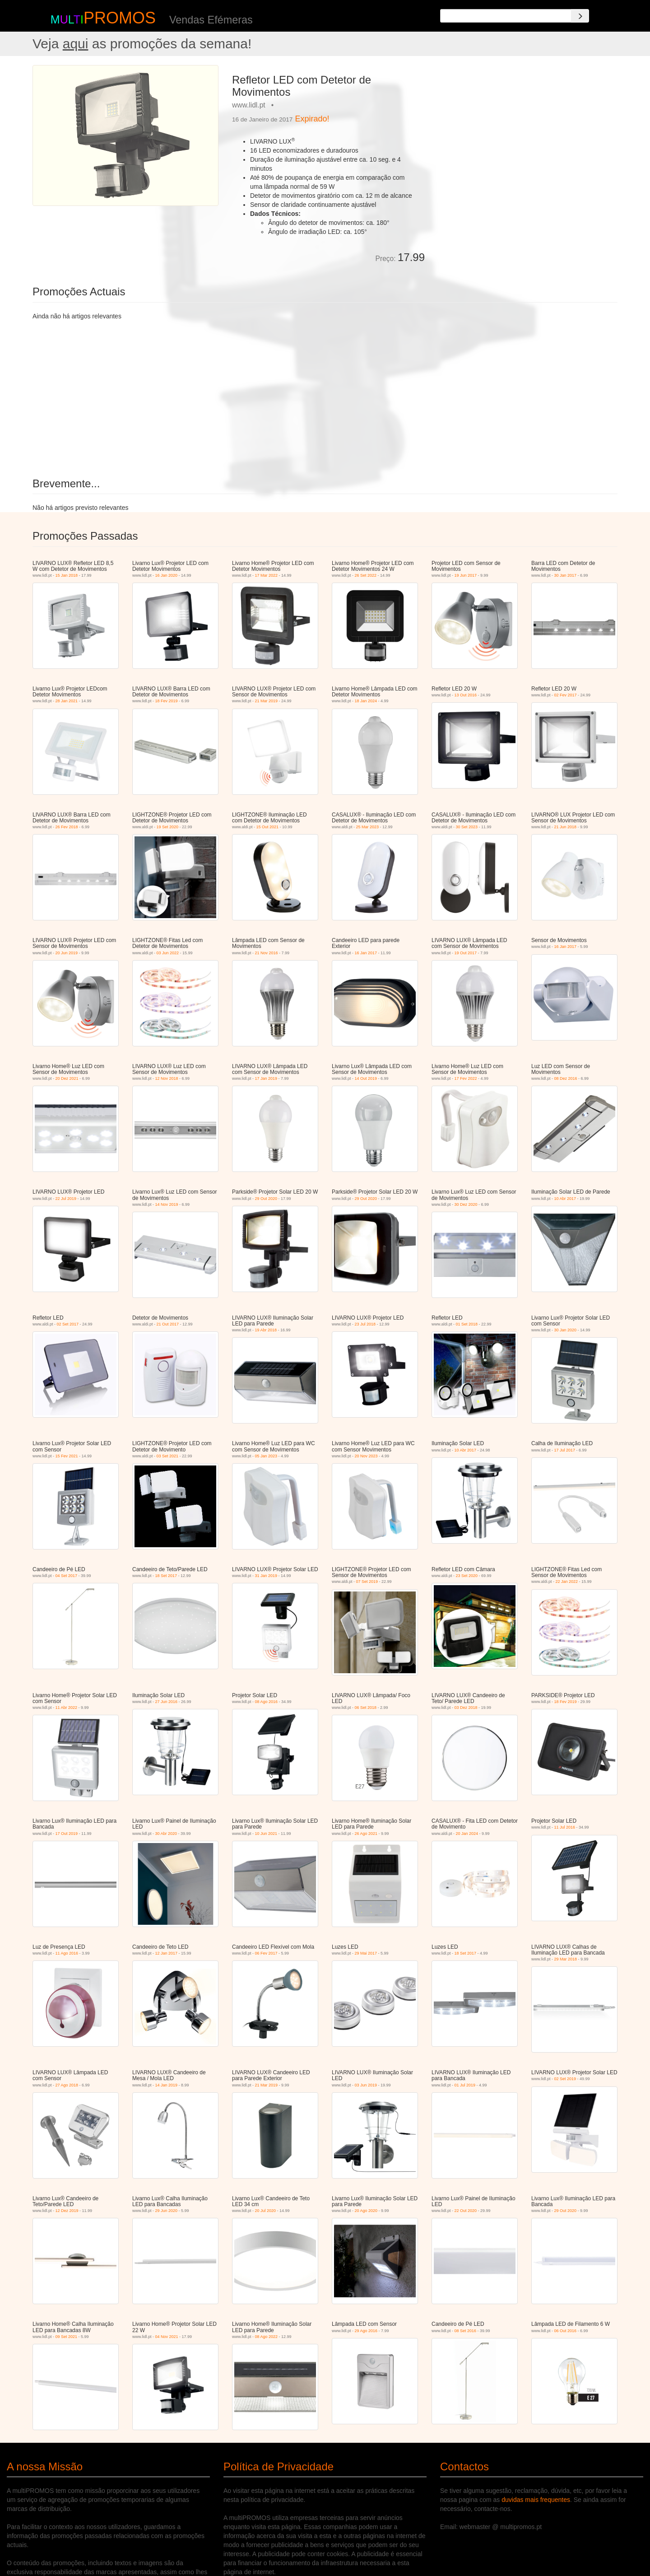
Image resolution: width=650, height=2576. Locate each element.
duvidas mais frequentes (535, 2499)
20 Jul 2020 (265, 2210)
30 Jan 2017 (565, 575)
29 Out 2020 (266, 1198)
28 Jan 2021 (67, 701)
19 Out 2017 (466, 953)
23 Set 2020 (467, 1575)
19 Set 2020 (168, 827)
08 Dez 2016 (565, 1078)
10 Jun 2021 (266, 1833)
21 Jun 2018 (565, 827)
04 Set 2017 (67, 1575)
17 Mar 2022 (266, 575)
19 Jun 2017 (466, 575)
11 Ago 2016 (67, 1953)
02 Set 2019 (565, 2079)
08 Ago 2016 (266, 1701)
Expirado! (312, 118)
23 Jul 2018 (365, 1324)
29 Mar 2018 (565, 1959)
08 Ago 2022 (266, 2336)
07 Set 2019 (367, 1581)
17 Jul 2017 (565, 1450)
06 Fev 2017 (266, 1953)
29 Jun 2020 (166, 2210)
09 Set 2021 (67, 2336)
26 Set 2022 (366, 575)
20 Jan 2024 (467, 1833)
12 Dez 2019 (67, 2210)
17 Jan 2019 (266, 1078)
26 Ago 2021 (366, 1833)
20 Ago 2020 (366, 2210)
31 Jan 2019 (266, 1575)
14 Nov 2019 (166, 1204)
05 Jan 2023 (266, 1456)
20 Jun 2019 (67, 953)
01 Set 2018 (467, 1324)
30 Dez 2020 (466, 1204)
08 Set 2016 (466, 2331)
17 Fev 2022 (466, 1078)
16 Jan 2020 (166, 575)
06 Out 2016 (565, 2331)
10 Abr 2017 (565, 1198)
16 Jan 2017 (366, 953)
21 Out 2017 (168, 1324)
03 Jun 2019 (366, 2085)
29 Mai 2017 (366, 1953)
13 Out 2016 (466, 695)
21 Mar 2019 (266, 701)
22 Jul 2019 (66, 1198)
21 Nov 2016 (266, 953)
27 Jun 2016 (166, 1701)
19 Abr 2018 (266, 1330)
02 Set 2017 (68, 1324)
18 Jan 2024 (366, 701)
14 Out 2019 (366, 1078)
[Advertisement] (525, 128)
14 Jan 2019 (166, 2085)
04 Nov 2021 (166, 2336)
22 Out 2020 (466, 2210)
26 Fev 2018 (67, 827)
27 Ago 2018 (67, 2085)
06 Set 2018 (366, 1707)
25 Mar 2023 (367, 827)
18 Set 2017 (166, 1575)
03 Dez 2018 (466, 1707)
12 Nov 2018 (166, 1078)
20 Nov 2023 (366, 1456)
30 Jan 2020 (565, 1330)
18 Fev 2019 (166, 701)
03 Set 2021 (168, 1456)
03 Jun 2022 (168, 953)
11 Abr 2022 (67, 1707)
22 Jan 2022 (567, 1581)
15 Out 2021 (267, 827)
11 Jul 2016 (565, 1827)
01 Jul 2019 (465, 2085)
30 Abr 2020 (166, 1833)
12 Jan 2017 (166, 1953)
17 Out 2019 (67, 1833)
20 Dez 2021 (67, 1078)
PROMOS (120, 18)
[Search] (580, 16)
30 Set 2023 (467, 827)
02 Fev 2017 (565, 695)
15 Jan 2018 (67, 575)
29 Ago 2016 (366, 2331)
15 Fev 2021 (67, 1456)
